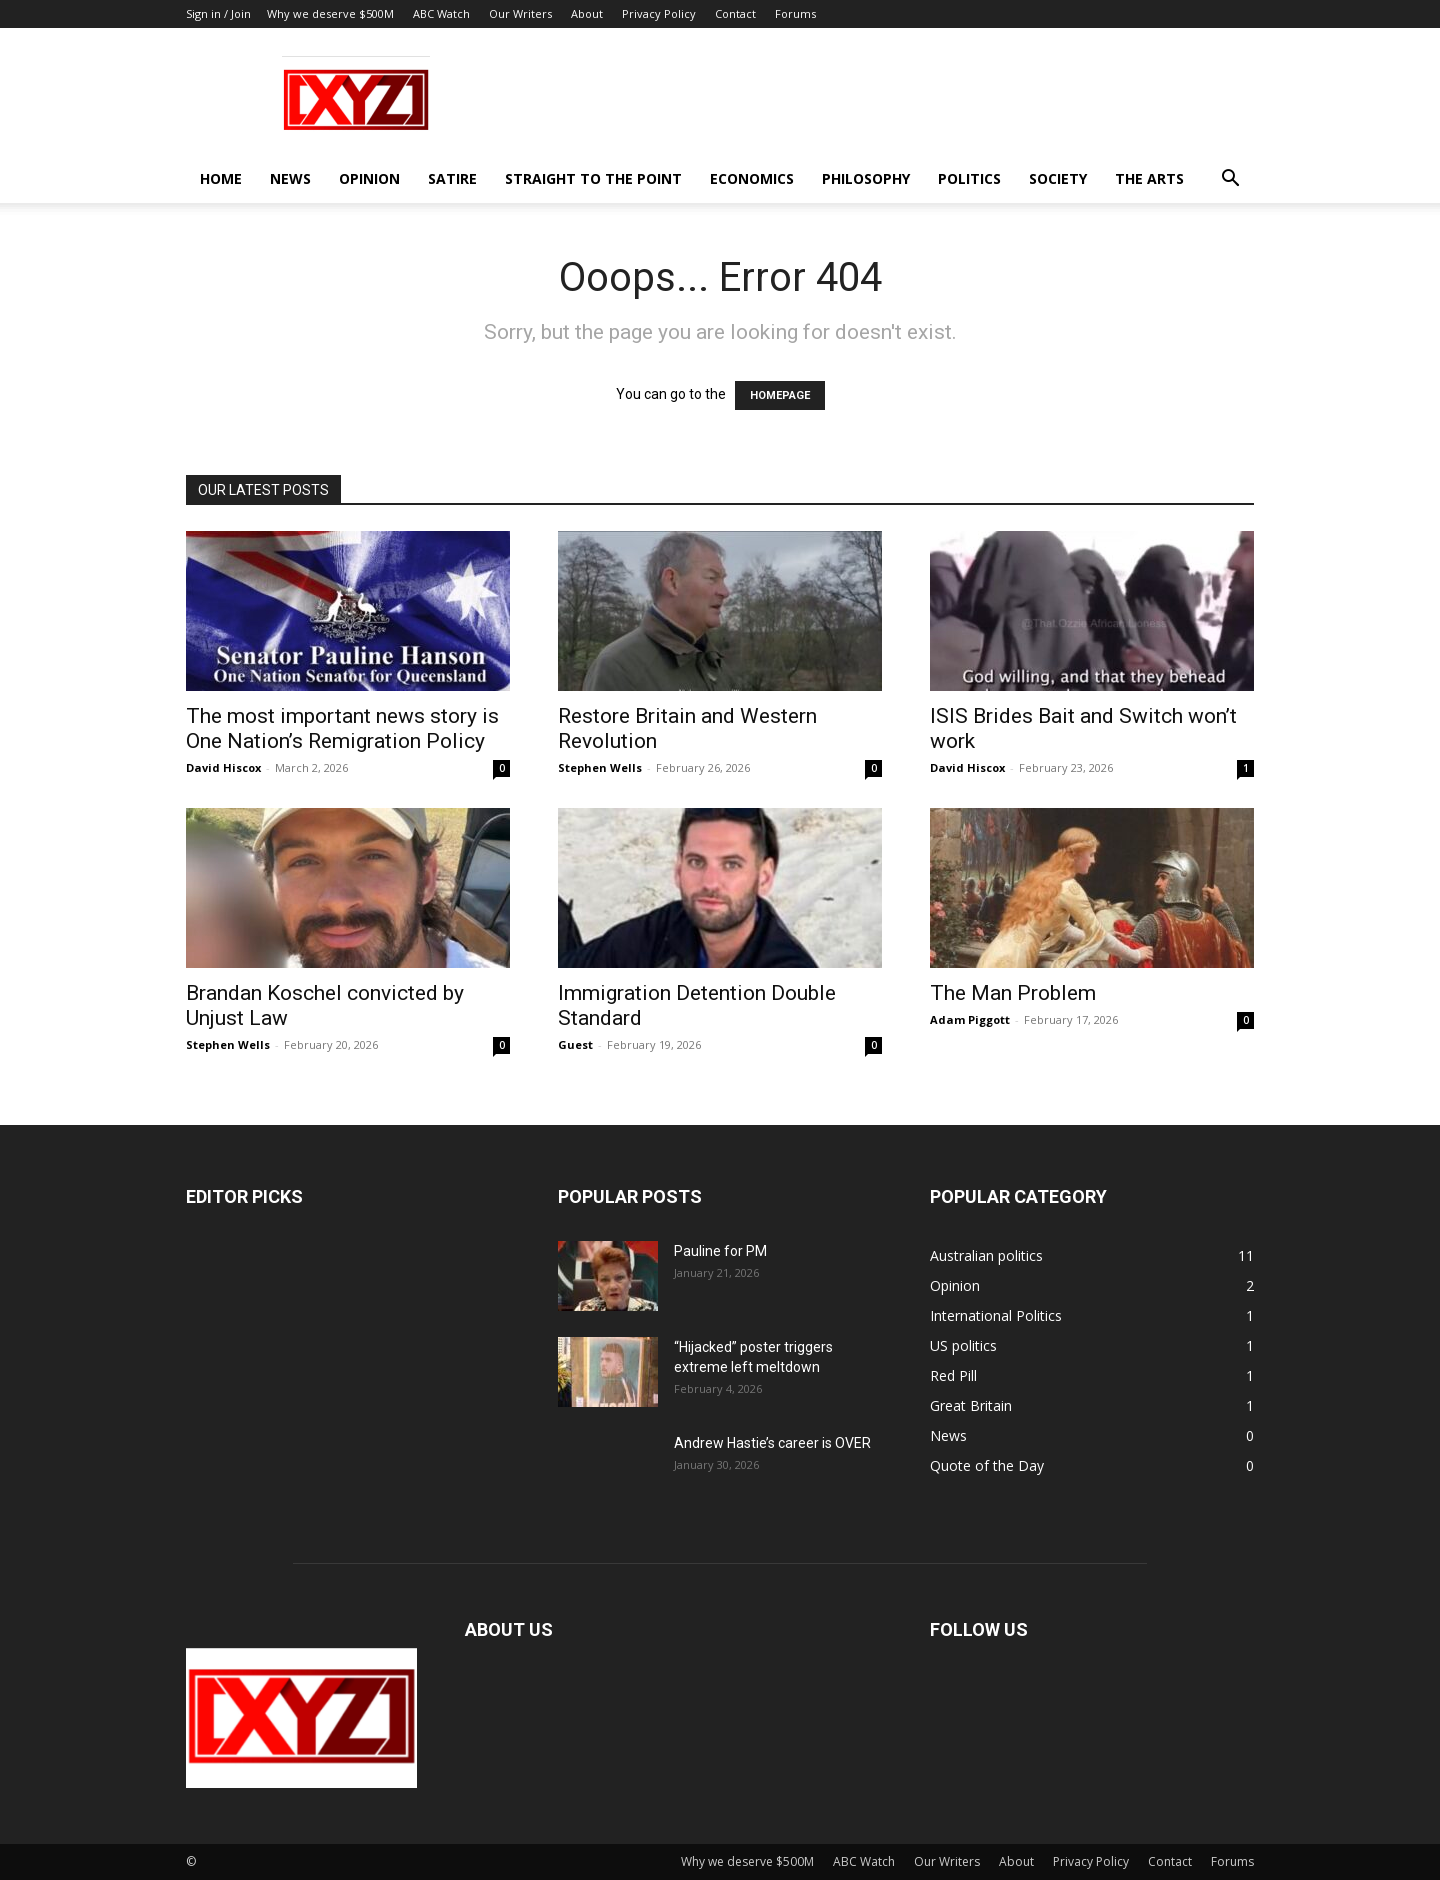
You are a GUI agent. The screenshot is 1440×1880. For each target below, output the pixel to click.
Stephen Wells (600, 767)
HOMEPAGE (780, 395)
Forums (795, 13)
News (290, 178)
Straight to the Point (593, 178)
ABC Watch (441, 13)
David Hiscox (223, 767)
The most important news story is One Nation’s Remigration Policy (342, 728)
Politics (969, 178)
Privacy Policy (659, 13)
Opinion (369, 178)
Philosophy (866, 178)
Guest (575, 1044)
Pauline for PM (720, 1251)
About (587, 13)
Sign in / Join (218, 13)
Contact (735, 13)
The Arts (1149, 178)
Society (1058, 178)
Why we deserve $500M (330, 13)
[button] (1230, 180)
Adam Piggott (970, 1019)
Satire (452, 178)
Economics (752, 178)
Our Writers (520, 13)
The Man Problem (1013, 993)
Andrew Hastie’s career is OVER (772, 1443)
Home (221, 178)
